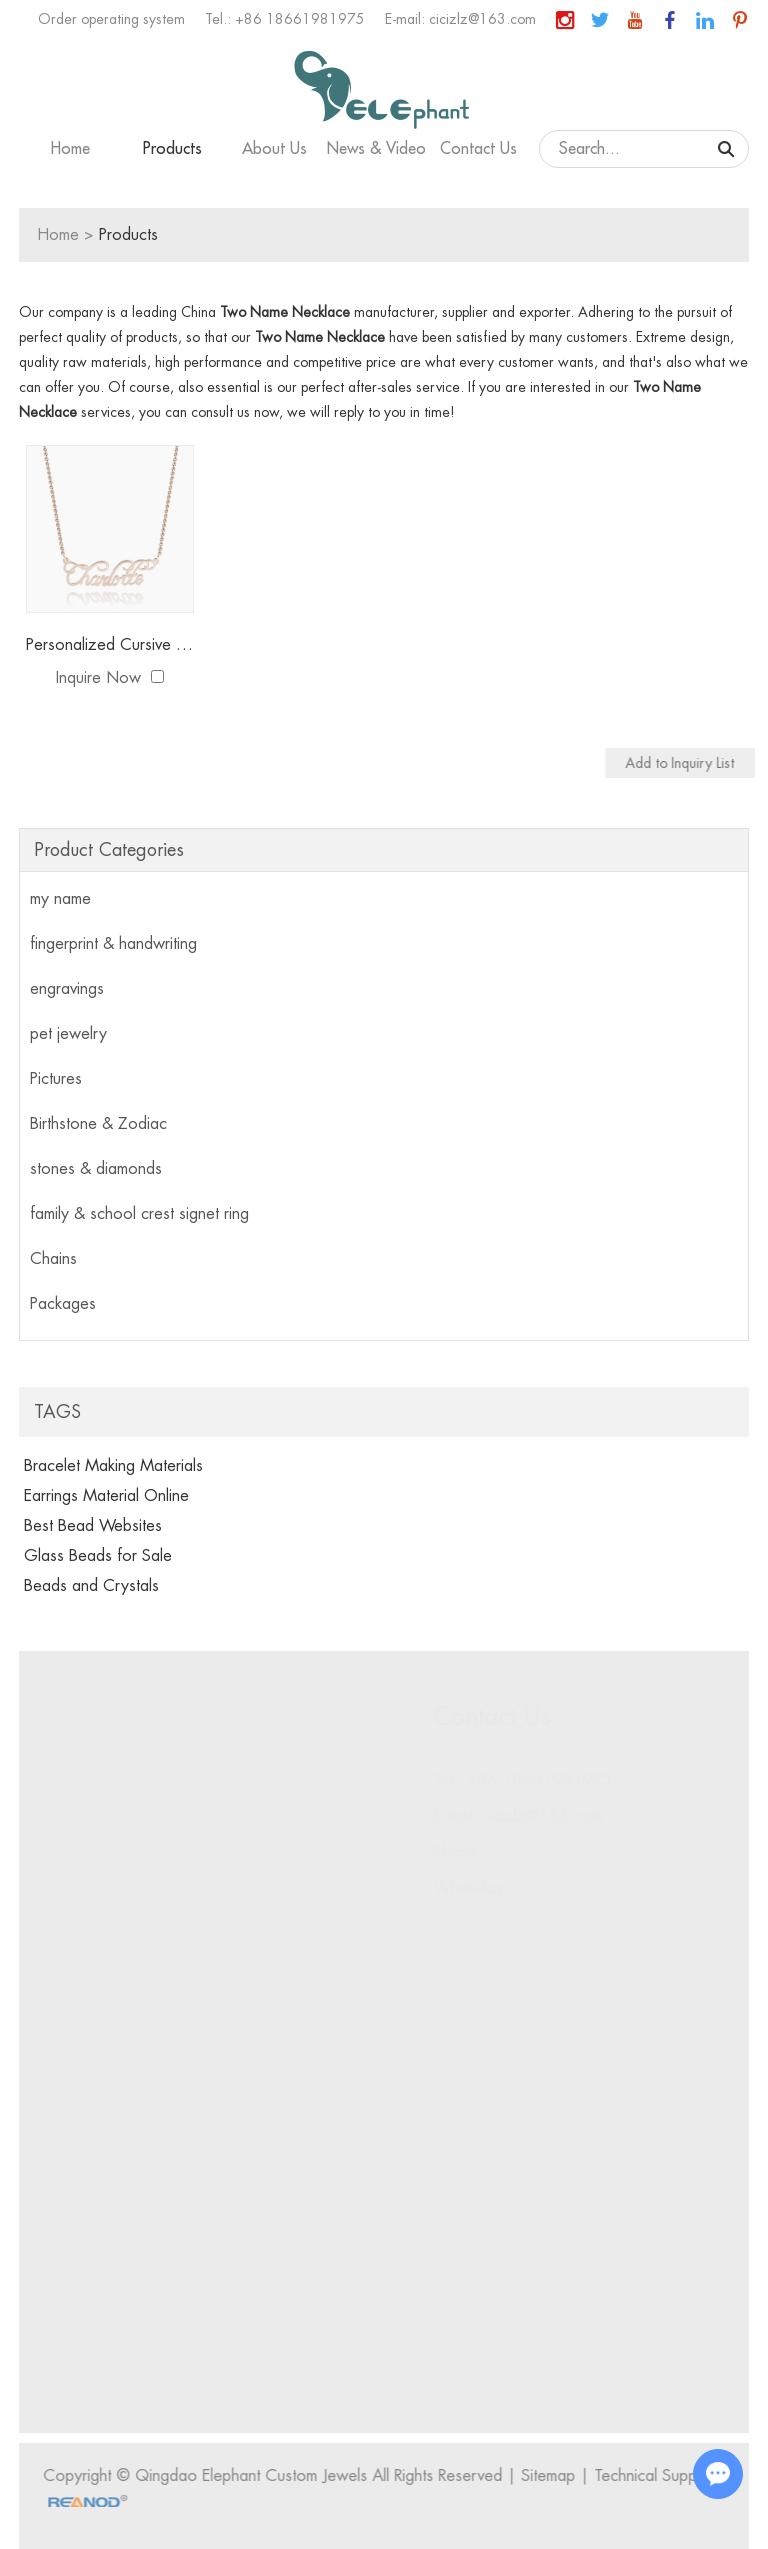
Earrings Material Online (106, 1496)
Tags (57, 1412)
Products (172, 149)
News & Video (376, 149)
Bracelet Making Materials (113, 1466)
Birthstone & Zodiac (98, 1124)
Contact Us (478, 149)
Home (70, 149)
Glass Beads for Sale (98, 1556)
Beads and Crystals (91, 1586)
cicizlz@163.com (482, 19)
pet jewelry (68, 1034)
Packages (63, 1304)
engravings (67, 989)
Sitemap (554, 2476)
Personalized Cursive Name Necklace (110, 645)
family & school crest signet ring (139, 1214)
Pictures (56, 1079)
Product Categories (109, 850)
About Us (274, 149)
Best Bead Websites (93, 1526)
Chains (53, 1259)
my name (60, 899)
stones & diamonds (96, 1169)
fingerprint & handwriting (113, 944)
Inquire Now (98, 678)
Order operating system (111, 19)
